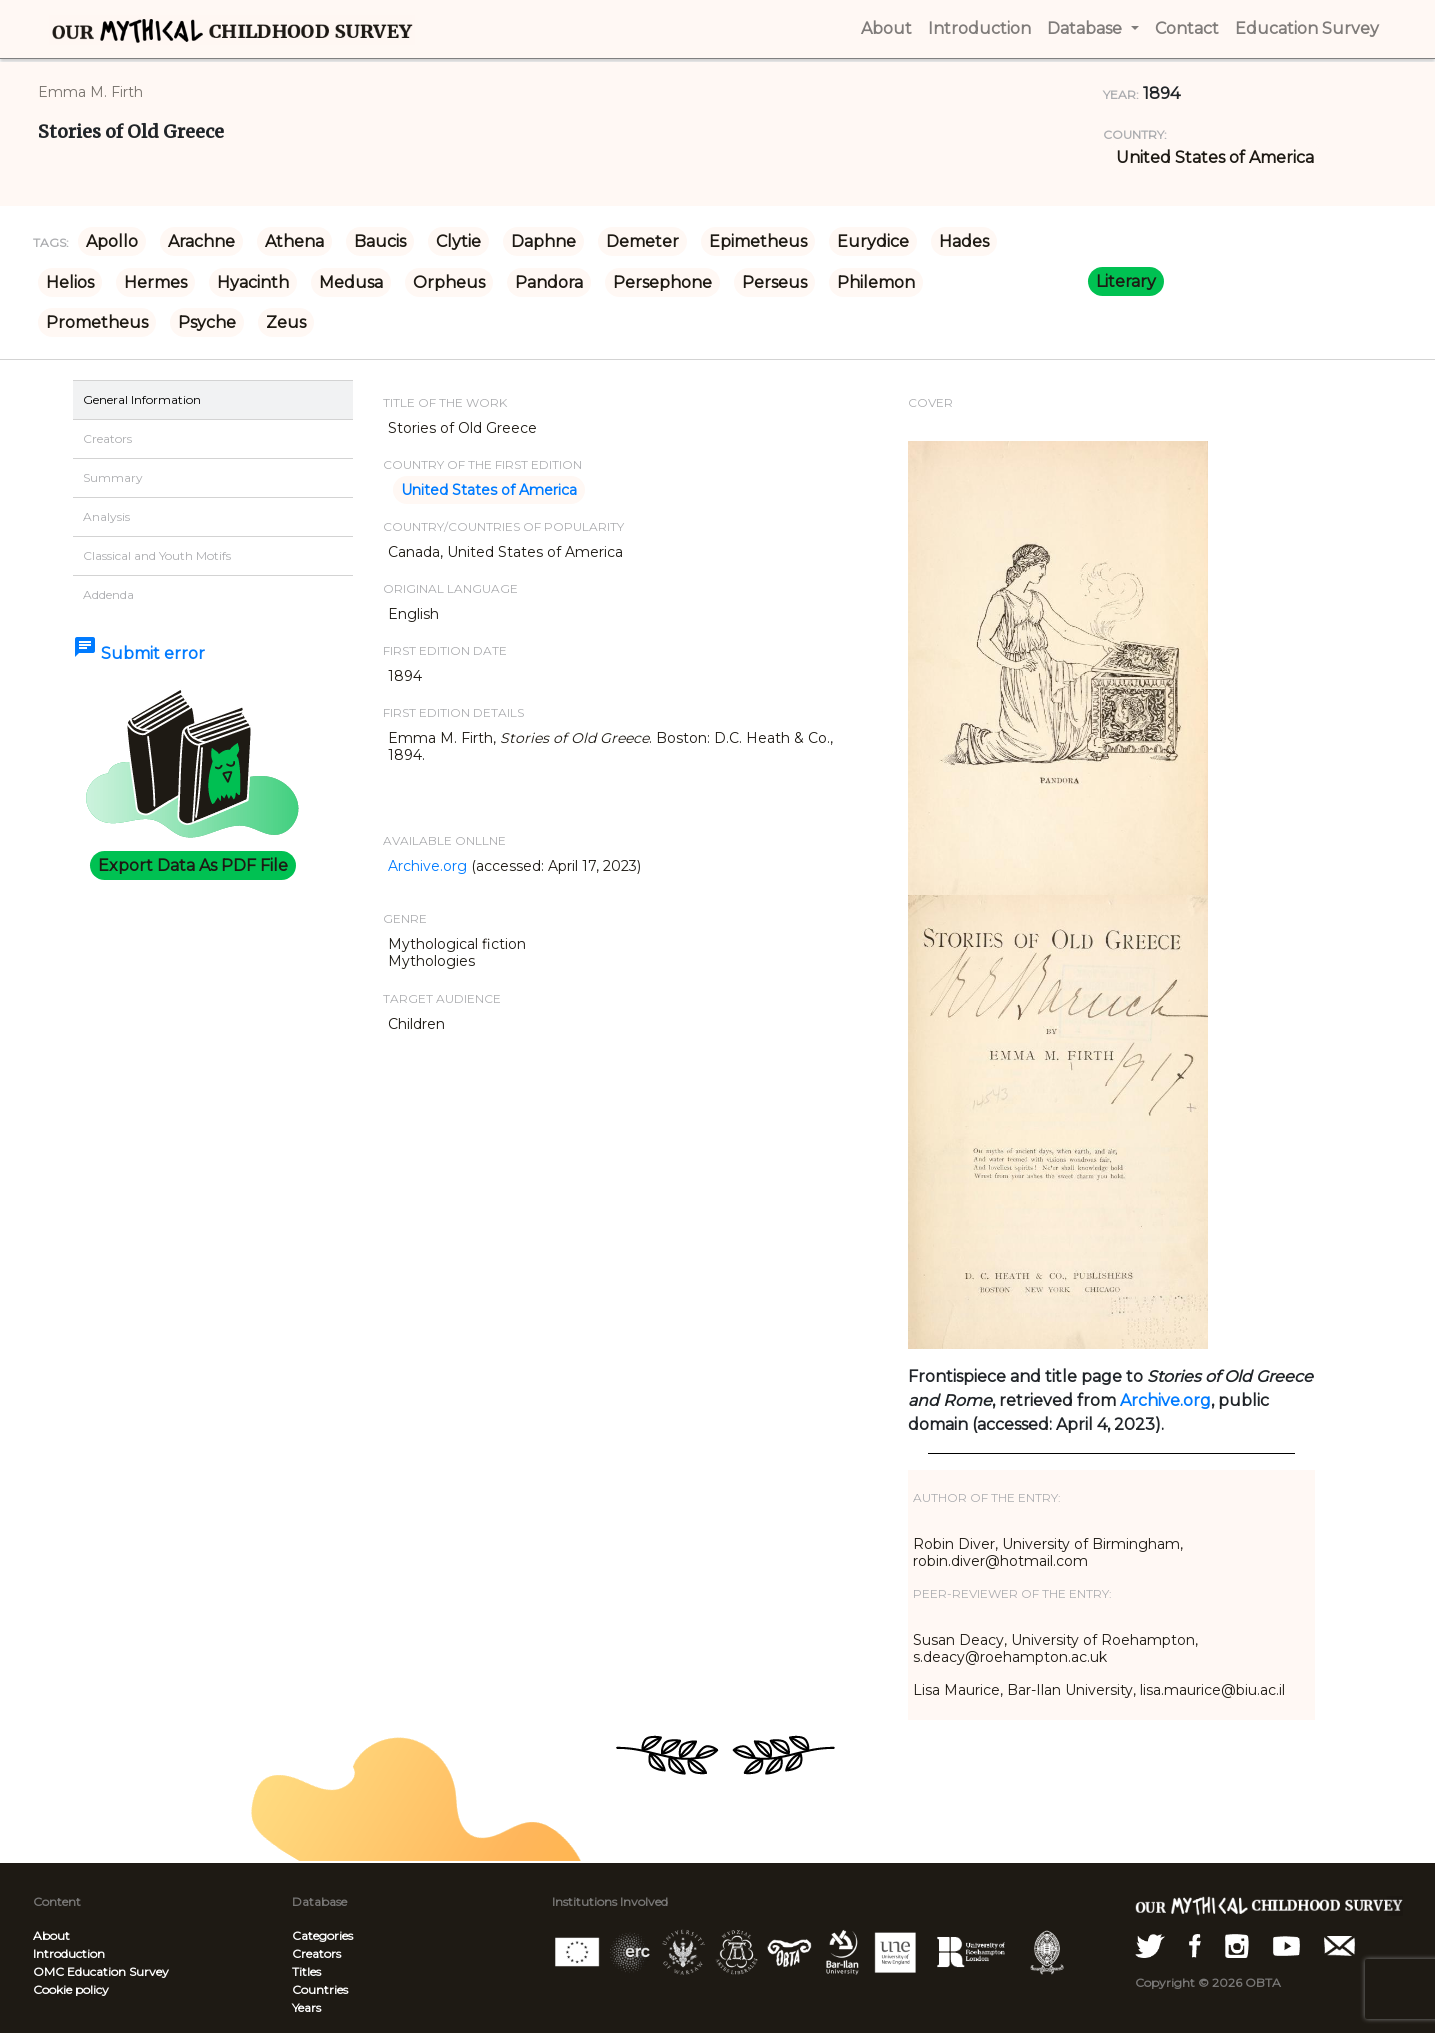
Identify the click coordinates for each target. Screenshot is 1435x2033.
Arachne (201, 241)
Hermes (155, 282)
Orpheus (449, 282)
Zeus (286, 322)
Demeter (642, 241)
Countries (320, 1989)
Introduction (69, 1953)
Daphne (543, 241)
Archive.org (427, 866)
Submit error (139, 653)
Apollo (112, 241)
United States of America (1215, 157)
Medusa (351, 282)
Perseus (774, 282)
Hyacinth (253, 282)
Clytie (458, 241)
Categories (322, 1935)
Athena (294, 241)
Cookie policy (71, 1989)
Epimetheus (758, 241)
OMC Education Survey (101, 1971)
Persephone (662, 282)
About (51, 1935)
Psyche (207, 322)
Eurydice (873, 241)
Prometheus (97, 322)
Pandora (549, 282)
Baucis (380, 241)
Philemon (876, 282)
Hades (964, 241)
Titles (306, 1971)
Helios (70, 282)
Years (306, 2007)
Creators (316, 1953)
